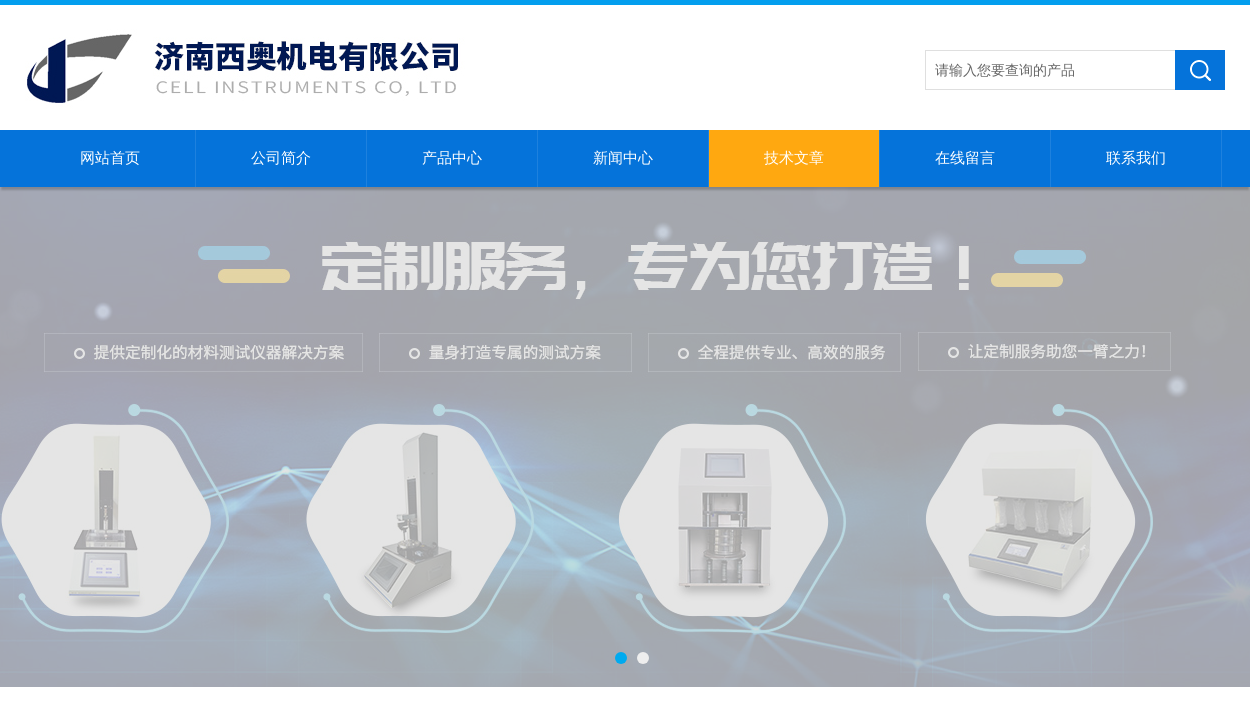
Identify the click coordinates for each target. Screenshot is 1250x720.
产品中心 (452, 158)
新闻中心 (623, 158)
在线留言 (965, 158)
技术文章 (794, 158)
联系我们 (1136, 158)
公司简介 (281, 158)
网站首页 (110, 158)
